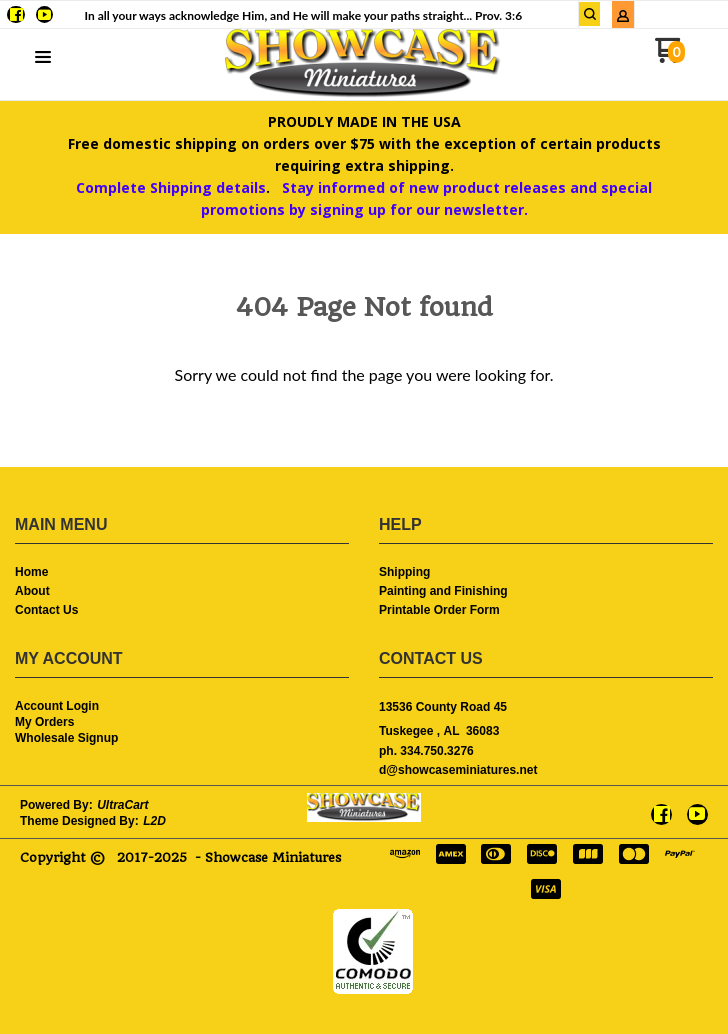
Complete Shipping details (171, 187)
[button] (43, 58)
